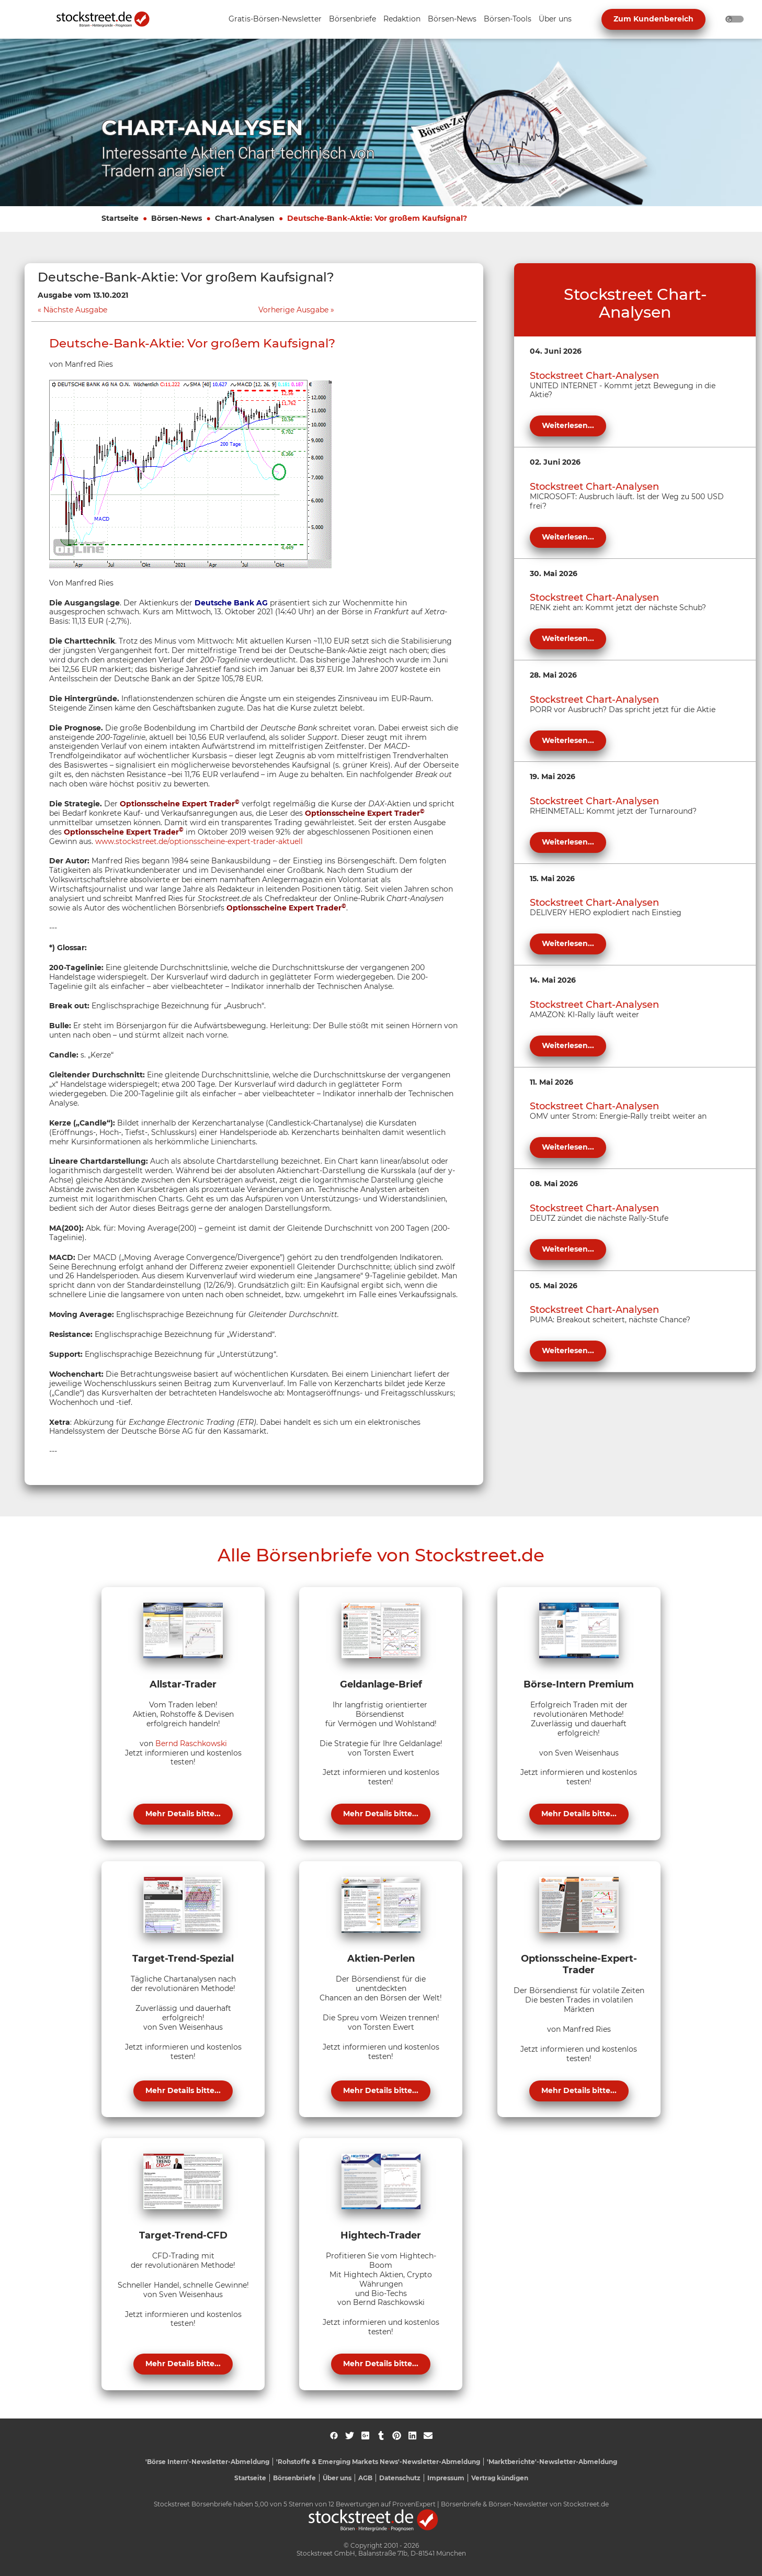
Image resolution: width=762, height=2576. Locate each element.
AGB (365, 2478)
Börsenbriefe (294, 2478)
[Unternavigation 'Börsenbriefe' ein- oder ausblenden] (352, 19)
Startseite (120, 218)
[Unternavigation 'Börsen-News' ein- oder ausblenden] (452, 19)
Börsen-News (176, 218)
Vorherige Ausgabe (293, 310)
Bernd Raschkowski (191, 1743)
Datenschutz (399, 2478)
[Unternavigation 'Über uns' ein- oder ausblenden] (555, 19)
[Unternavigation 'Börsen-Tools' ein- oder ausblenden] (507, 19)
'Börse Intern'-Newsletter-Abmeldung (207, 2462)
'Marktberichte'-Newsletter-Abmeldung (552, 2462)
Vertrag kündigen (499, 2478)
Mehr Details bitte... (183, 1813)
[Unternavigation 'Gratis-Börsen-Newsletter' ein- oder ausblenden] (275, 19)
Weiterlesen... (568, 425)
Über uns (337, 2478)
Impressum (445, 2478)
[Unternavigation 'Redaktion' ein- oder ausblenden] (401, 19)
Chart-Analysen (245, 218)
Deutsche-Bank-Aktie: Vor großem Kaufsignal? (377, 218)
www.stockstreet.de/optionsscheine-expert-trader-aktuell (199, 841)
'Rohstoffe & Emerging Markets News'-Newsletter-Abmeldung (378, 2462)
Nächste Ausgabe (75, 310)
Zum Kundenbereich (653, 19)
